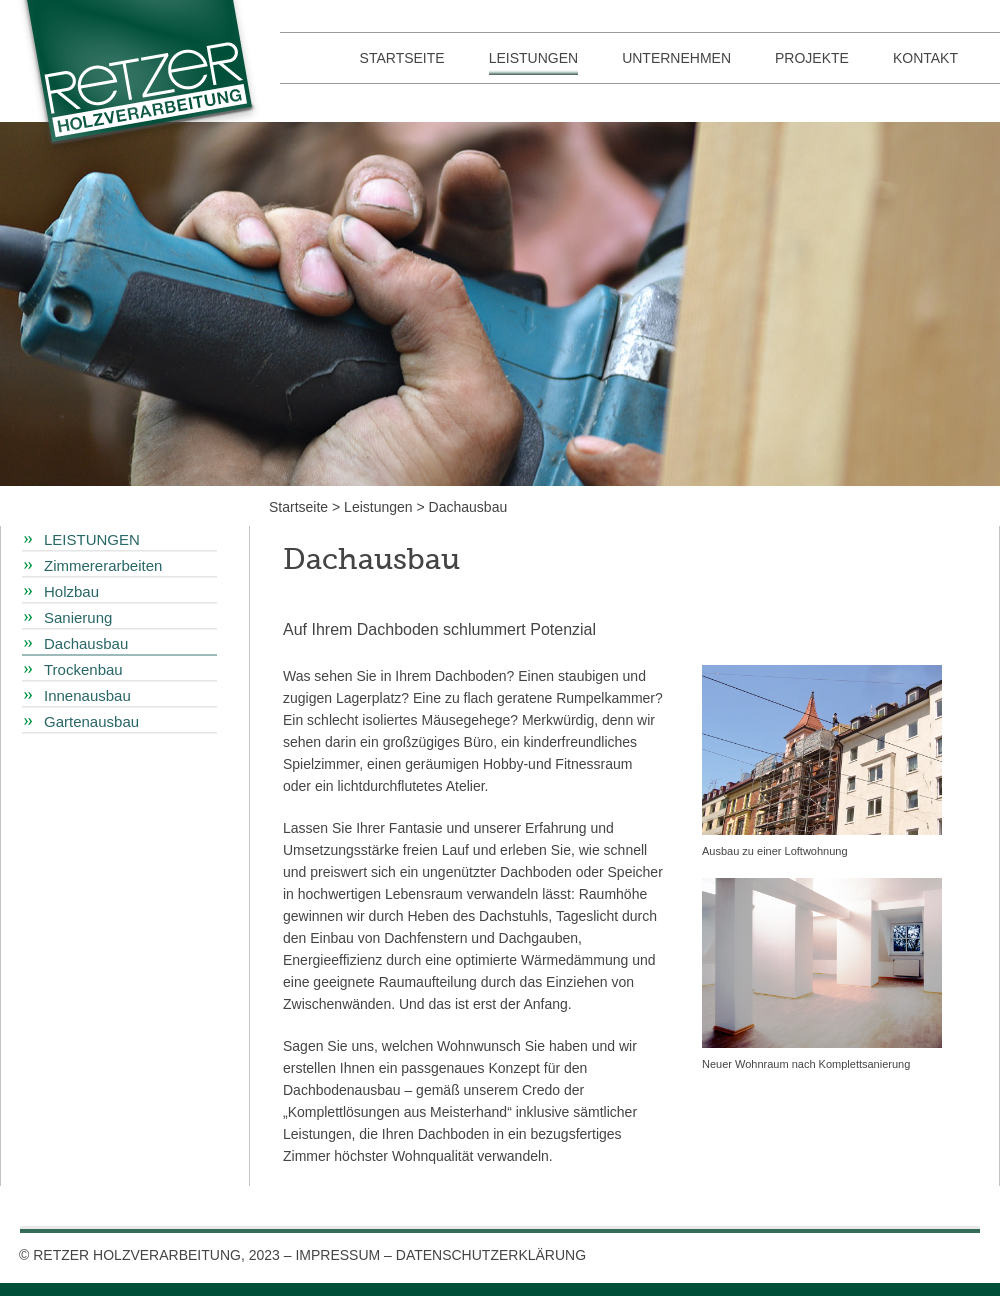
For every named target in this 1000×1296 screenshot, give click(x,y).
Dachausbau (468, 507)
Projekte (812, 58)
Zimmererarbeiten (103, 565)
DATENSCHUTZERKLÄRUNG (491, 1255)
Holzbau (71, 591)
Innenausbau (87, 695)
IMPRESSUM (337, 1255)
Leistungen (533, 58)
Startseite (402, 58)
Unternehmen (676, 58)
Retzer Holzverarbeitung (145, 80)
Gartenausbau (91, 721)
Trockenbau (83, 669)
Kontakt (925, 58)
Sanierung (78, 617)
